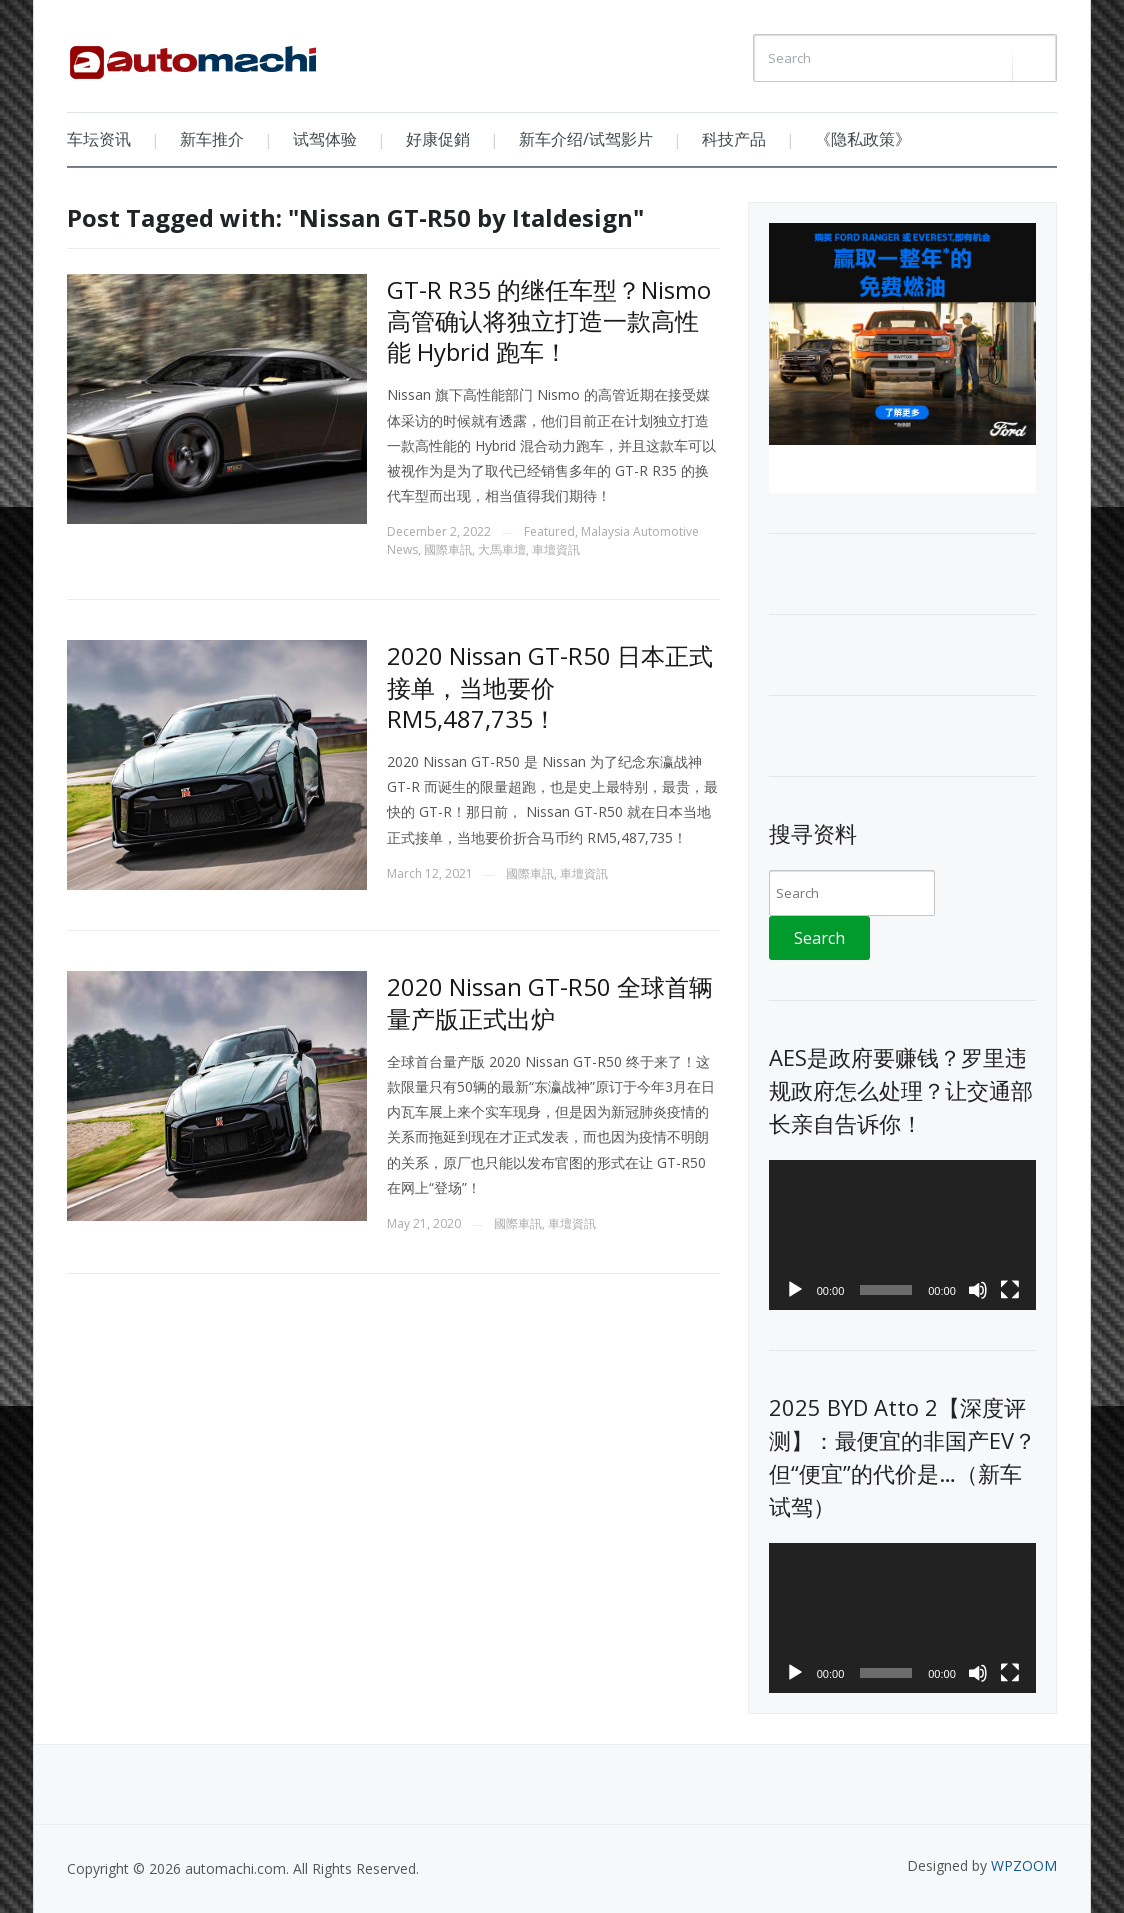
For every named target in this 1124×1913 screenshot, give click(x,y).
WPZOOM (1024, 1865)
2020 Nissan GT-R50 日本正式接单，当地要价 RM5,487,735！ (550, 686)
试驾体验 (325, 139)
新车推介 (212, 139)
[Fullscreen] (1010, 1290)
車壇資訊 (556, 549)
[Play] (795, 1290)
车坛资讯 (99, 139)
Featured (549, 531)
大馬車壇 (502, 549)
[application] (902, 1235)
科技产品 (734, 139)
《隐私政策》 (863, 139)
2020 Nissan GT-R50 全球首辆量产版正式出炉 (550, 1002)
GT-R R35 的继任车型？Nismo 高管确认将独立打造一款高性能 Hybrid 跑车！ (549, 320)
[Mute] (978, 1290)
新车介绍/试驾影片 (586, 139)
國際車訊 (448, 549)
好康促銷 (438, 139)
